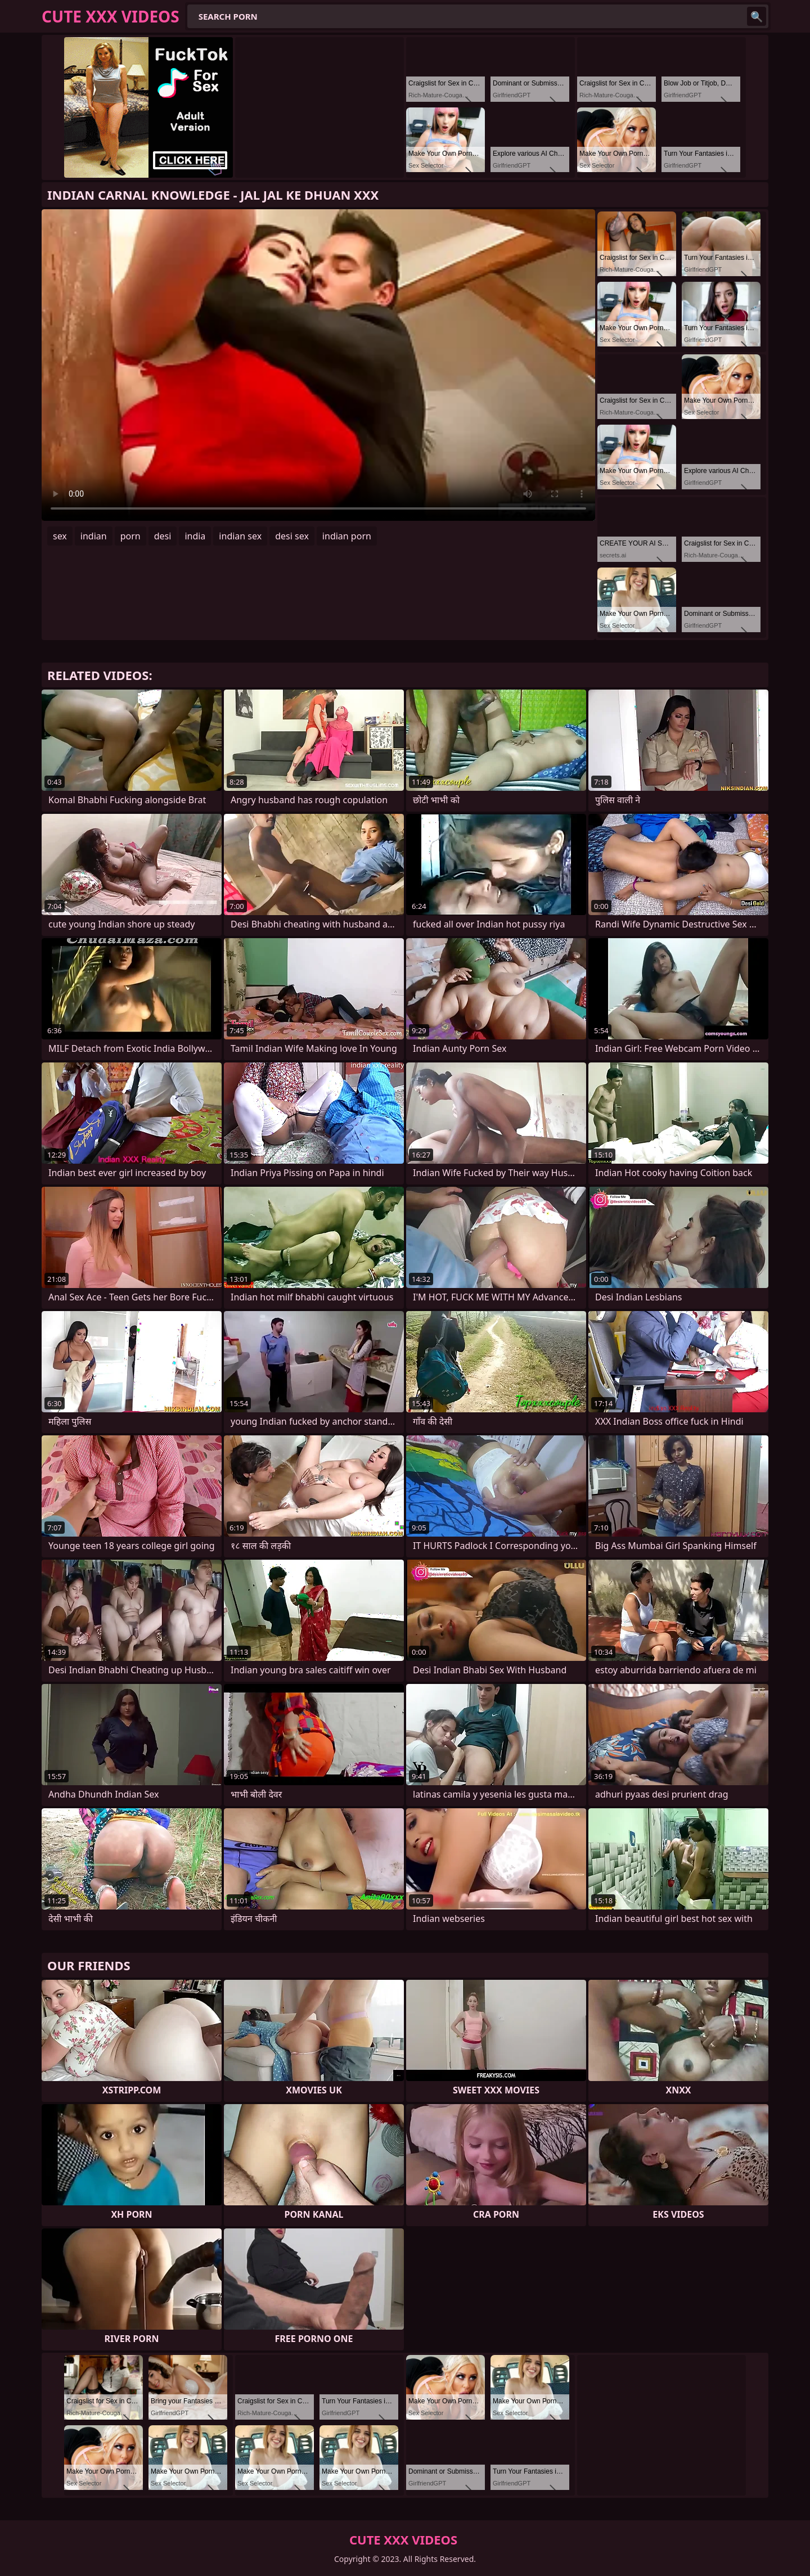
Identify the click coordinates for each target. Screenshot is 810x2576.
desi (163, 536)
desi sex (292, 536)
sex (60, 536)
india (194, 536)
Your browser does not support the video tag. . (318, 365)
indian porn (346, 536)
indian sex (240, 536)
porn (130, 536)
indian (93, 536)
